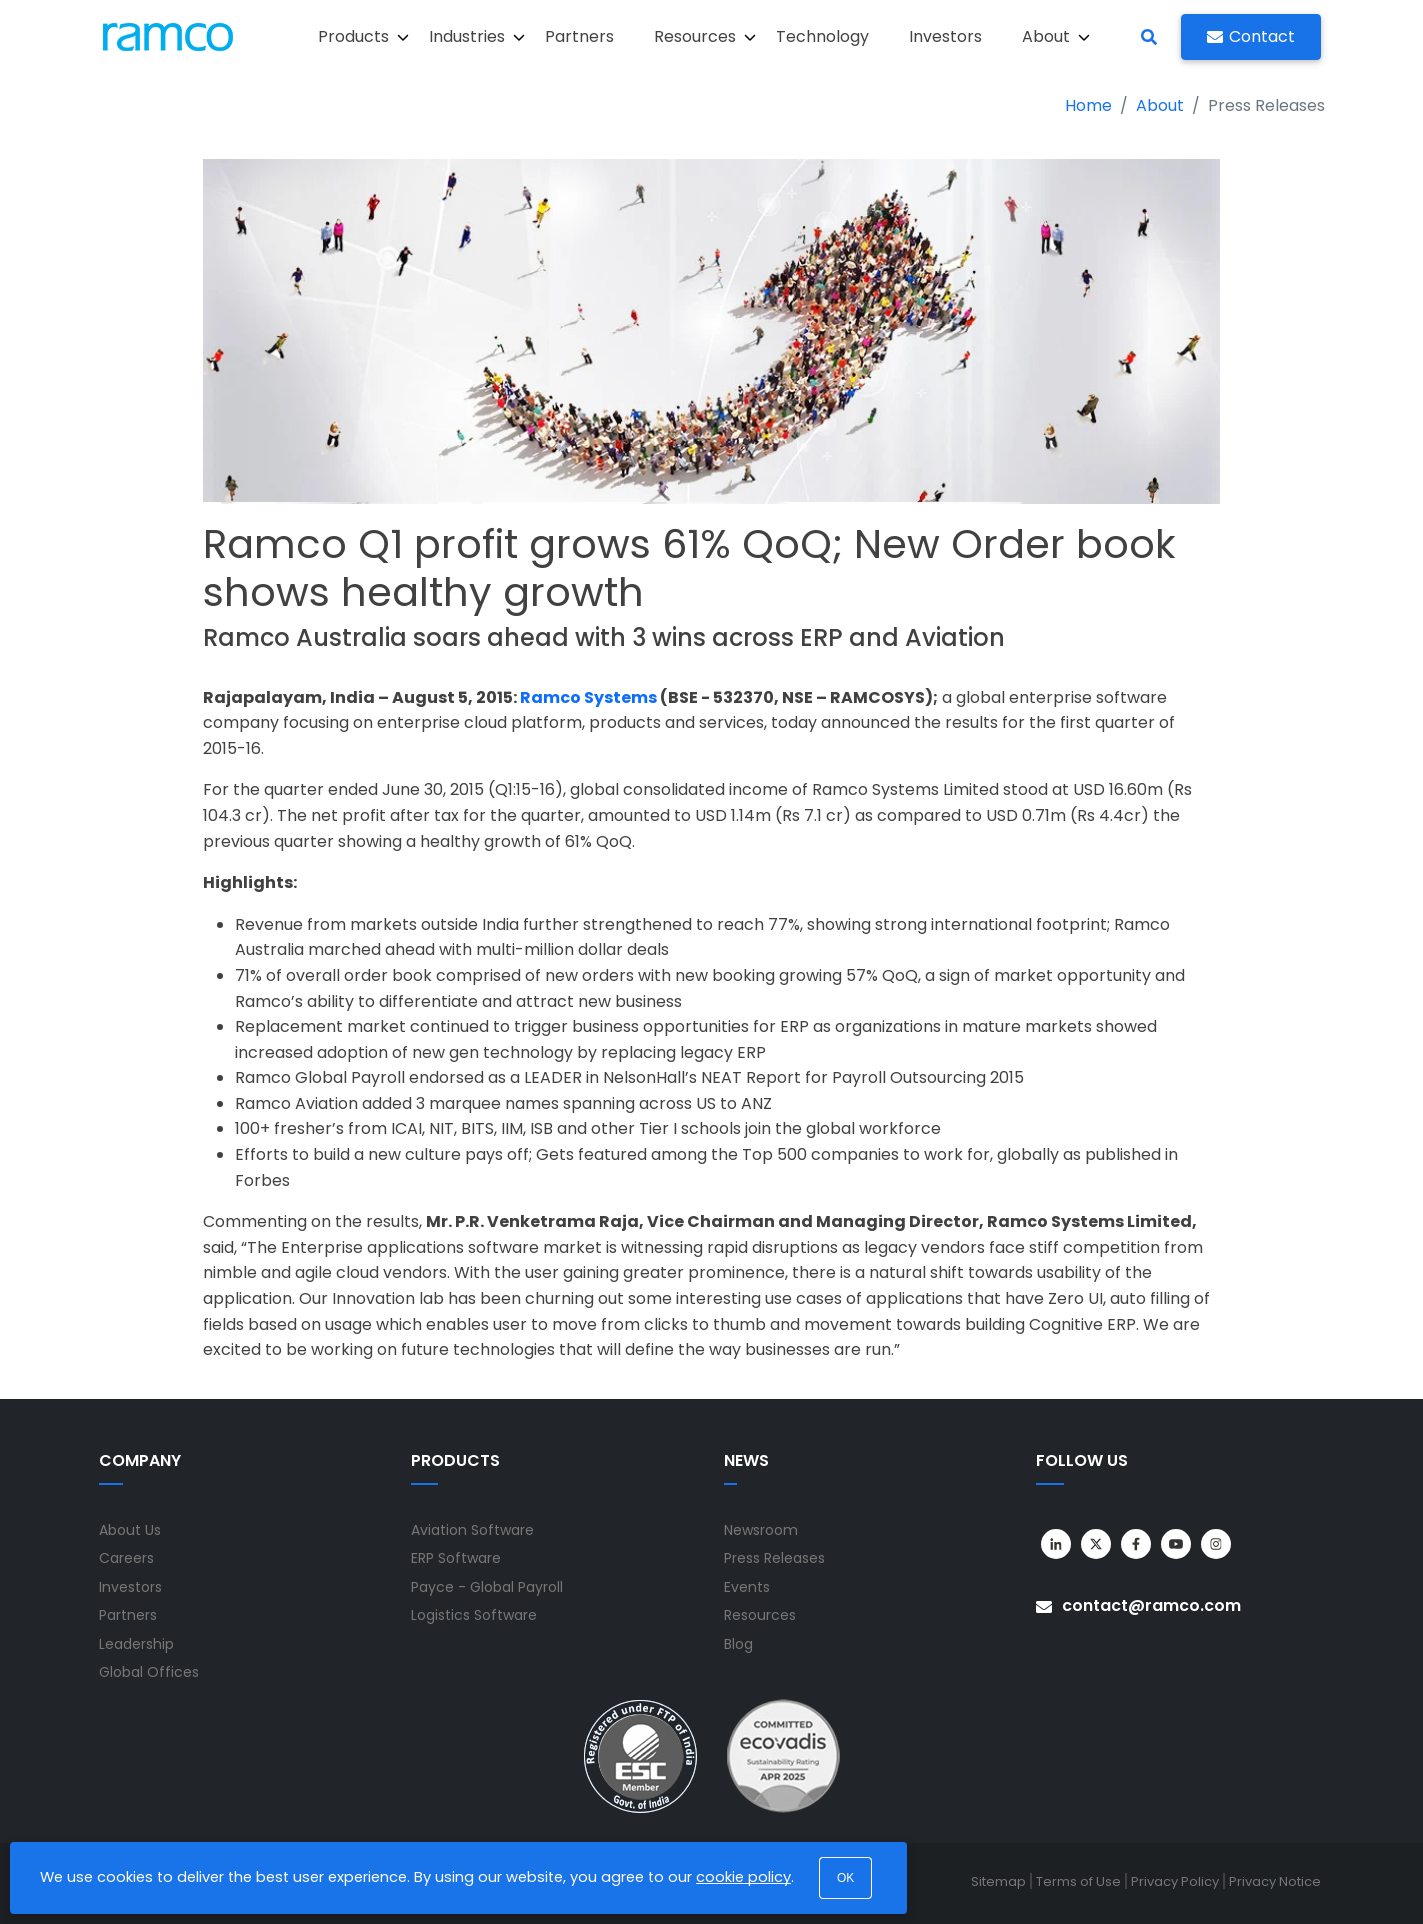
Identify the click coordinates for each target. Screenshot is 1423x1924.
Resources (760, 1615)
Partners (579, 36)
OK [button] (845, 1878)
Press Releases (774, 1558)
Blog (738, 1644)
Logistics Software (474, 1615)
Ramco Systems (588, 697)
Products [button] (363, 36)
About (1160, 105)
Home (1088, 105)
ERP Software (456, 1558)
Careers (126, 1558)
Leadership (136, 1644)
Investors (945, 36)
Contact (1251, 36)
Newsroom (761, 1530)
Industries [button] (477, 36)
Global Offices (149, 1672)
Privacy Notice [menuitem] (1275, 1881)
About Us (130, 1530)
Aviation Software (472, 1530)
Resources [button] (705, 36)
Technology (822, 36)
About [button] (1056, 36)
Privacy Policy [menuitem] (1175, 1881)
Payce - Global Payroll (487, 1587)
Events (747, 1587)
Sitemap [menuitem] (998, 1881)
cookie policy (743, 1877)
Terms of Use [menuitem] (1078, 1881)
